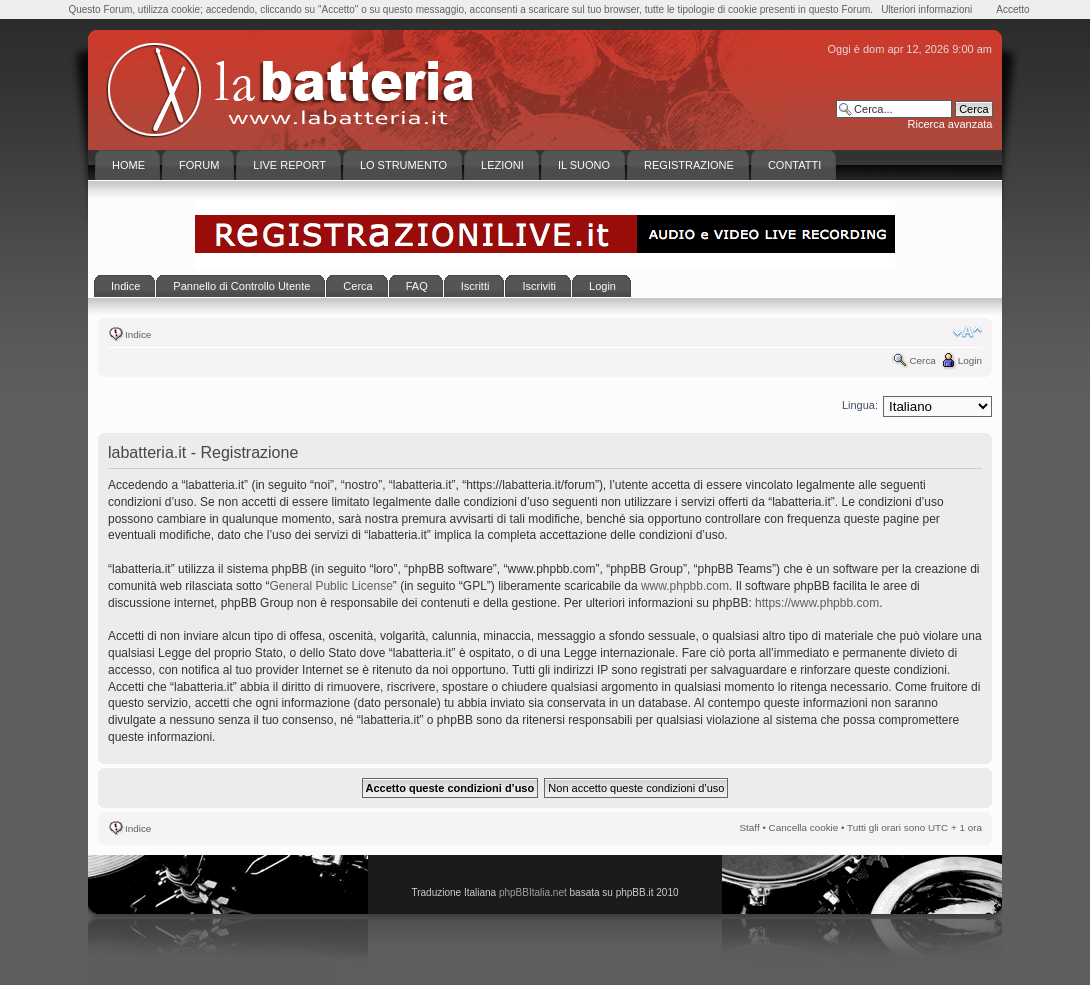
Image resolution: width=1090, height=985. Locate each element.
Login (970, 360)
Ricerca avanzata (950, 124)
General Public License (330, 586)
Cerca (922, 360)
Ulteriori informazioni (926, 9)
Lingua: (860, 405)
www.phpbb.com (685, 586)
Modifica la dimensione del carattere (967, 332)
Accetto (1012, 9)
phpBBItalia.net (533, 892)
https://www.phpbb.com (817, 603)
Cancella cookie (804, 827)
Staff (750, 827)
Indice (138, 334)
